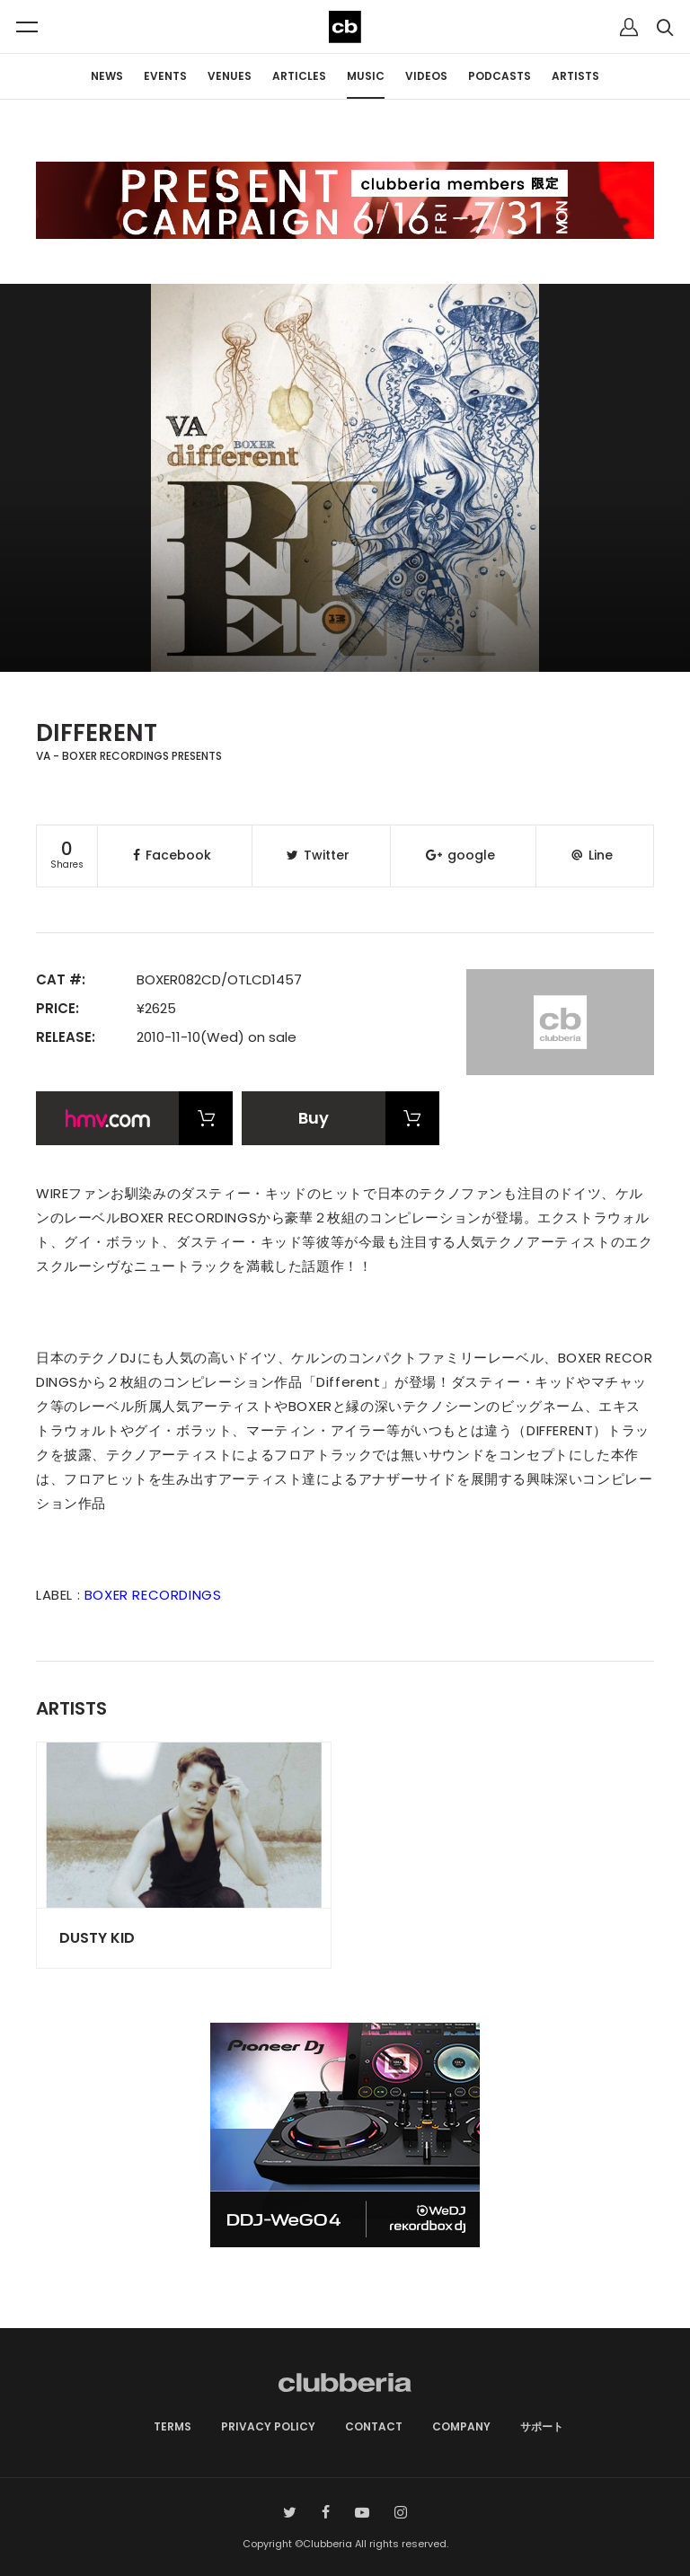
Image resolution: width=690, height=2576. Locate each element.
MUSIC (366, 76)
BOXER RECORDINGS (153, 1594)
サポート (541, 2426)
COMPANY (461, 2426)
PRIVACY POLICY (268, 2426)
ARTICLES (299, 76)
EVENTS (165, 76)
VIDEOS (426, 76)
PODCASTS (499, 76)
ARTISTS (575, 76)
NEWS (107, 76)
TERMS (172, 2426)
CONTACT (373, 2426)
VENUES (230, 76)
